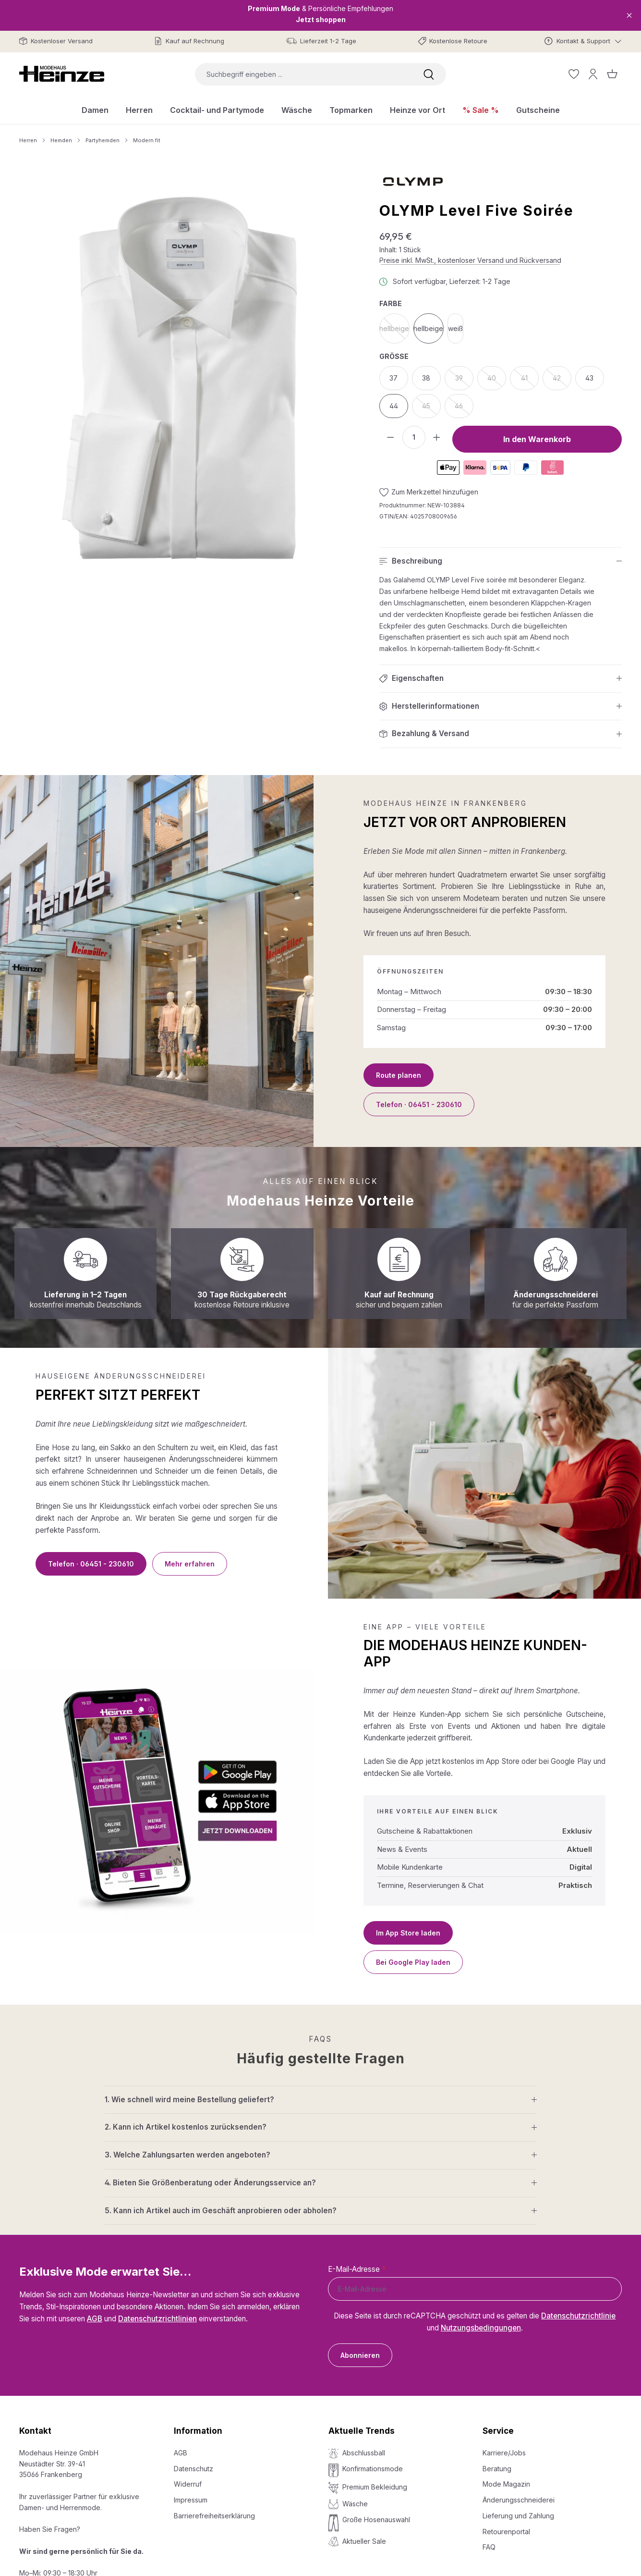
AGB (94, 2318)
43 (589, 378)
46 (464, 409)
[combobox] (303, 74)
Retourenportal (506, 2531)
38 (426, 378)
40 (496, 381)
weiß (455, 328)
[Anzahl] (413, 437)
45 (431, 409)
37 (393, 378)
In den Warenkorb (537, 439)
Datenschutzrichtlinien (157, 2318)
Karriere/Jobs (504, 2453)
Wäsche (355, 2504)
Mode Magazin (506, 2484)
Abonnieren (360, 2355)
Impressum (190, 2500)
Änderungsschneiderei (519, 2500)
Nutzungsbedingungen (481, 2327)
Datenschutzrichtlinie (578, 2315)
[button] (500, 561)
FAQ (489, 2547)
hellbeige (394, 331)
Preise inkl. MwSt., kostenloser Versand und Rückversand (470, 260)
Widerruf (188, 2484)
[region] (179, 378)
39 (464, 381)
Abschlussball (363, 2453)
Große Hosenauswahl (376, 2519)
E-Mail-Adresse (357, 2269)
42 (562, 381)
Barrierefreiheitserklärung (214, 2516)
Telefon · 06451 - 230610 (419, 1104)
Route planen (398, 1075)
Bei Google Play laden (413, 1962)
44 (393, 406)
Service (498, 2431)
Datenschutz (193, 2469)
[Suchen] (428, 74)
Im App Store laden (408, 1933)
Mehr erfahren (190, 1564)
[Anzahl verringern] (390, 437)
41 (530, 381)
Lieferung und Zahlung (518, 2516)
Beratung (497, 2469)
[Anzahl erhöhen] (436, 437)
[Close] (629, 15)
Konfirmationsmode (372, 2469)
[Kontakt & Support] (583, 41)
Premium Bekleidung (374, 2487)
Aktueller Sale (364, 2541)
